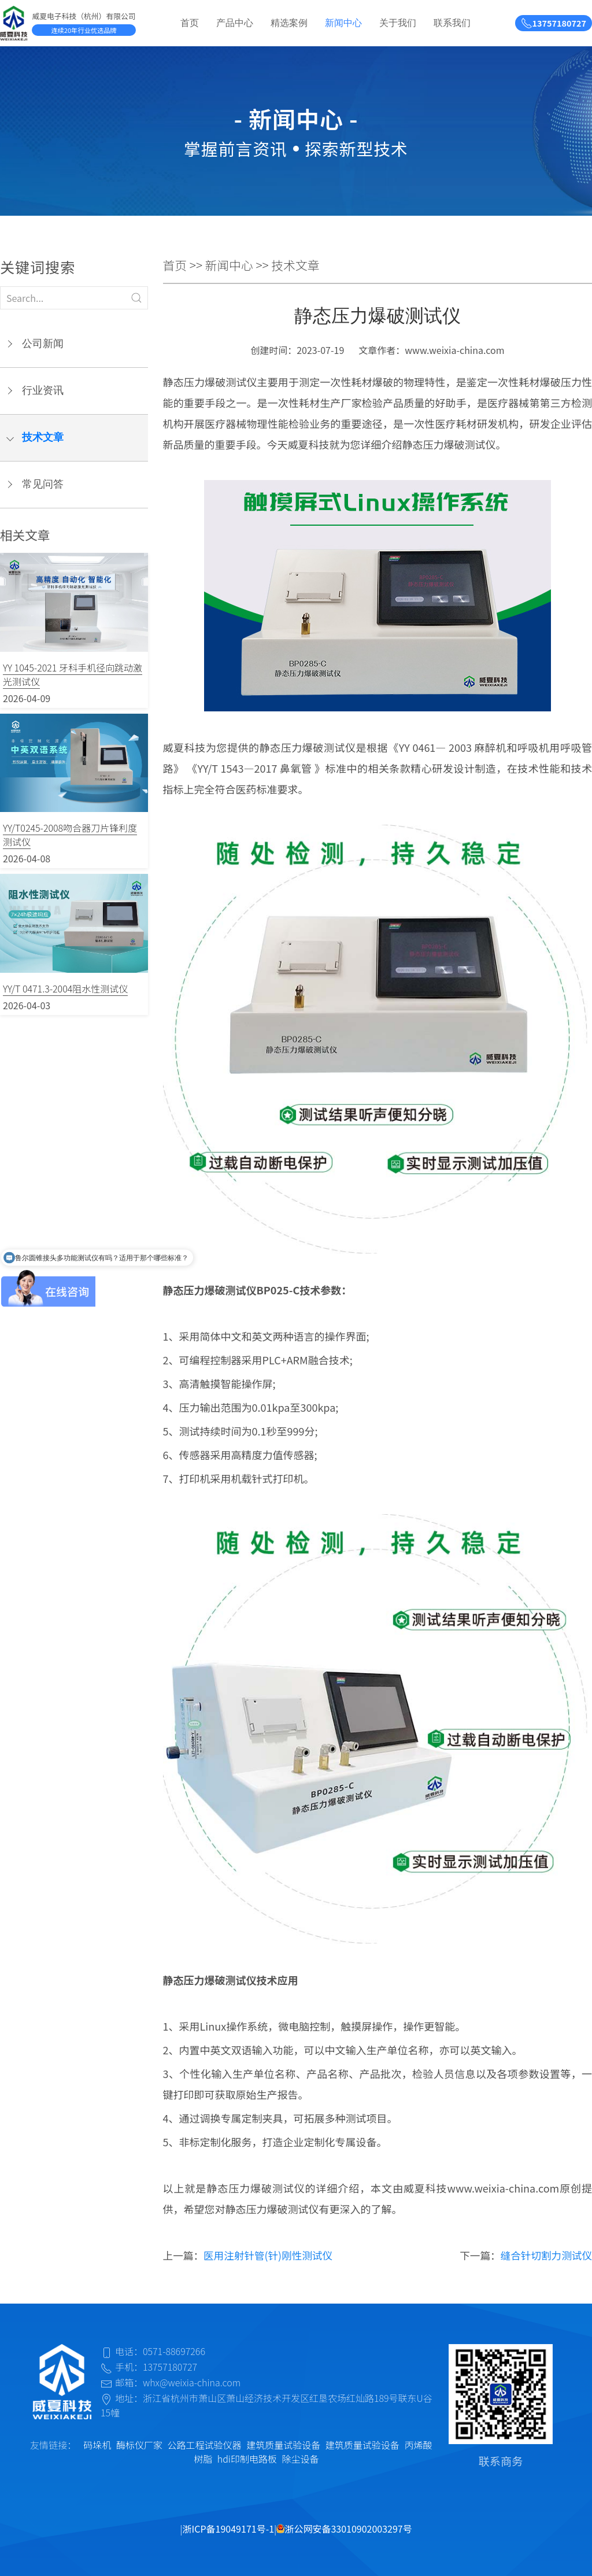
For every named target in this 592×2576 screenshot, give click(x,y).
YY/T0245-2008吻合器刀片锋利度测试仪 (70, 834)
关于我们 (397, 22)
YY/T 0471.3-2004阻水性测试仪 (65, 988)
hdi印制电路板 (247, 2459)
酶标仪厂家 (139, 2445)
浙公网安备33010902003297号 (344, 2529)
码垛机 (97, 2445)
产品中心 (234, 22)
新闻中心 (343, 22)
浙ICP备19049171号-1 (229, 2529)
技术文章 (43, 437)
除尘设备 (300, 2459)
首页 (189, 22)
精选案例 (289, 22)
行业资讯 (43, 390)
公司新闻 (43, 343)
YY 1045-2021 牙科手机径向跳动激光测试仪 (72, 674)
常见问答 (43, 484)
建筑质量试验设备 (283, 2445)
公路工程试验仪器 (205, 2445)
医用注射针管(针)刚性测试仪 (268, 2255)
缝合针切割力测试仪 (546, 2255)
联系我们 (452, 22)
